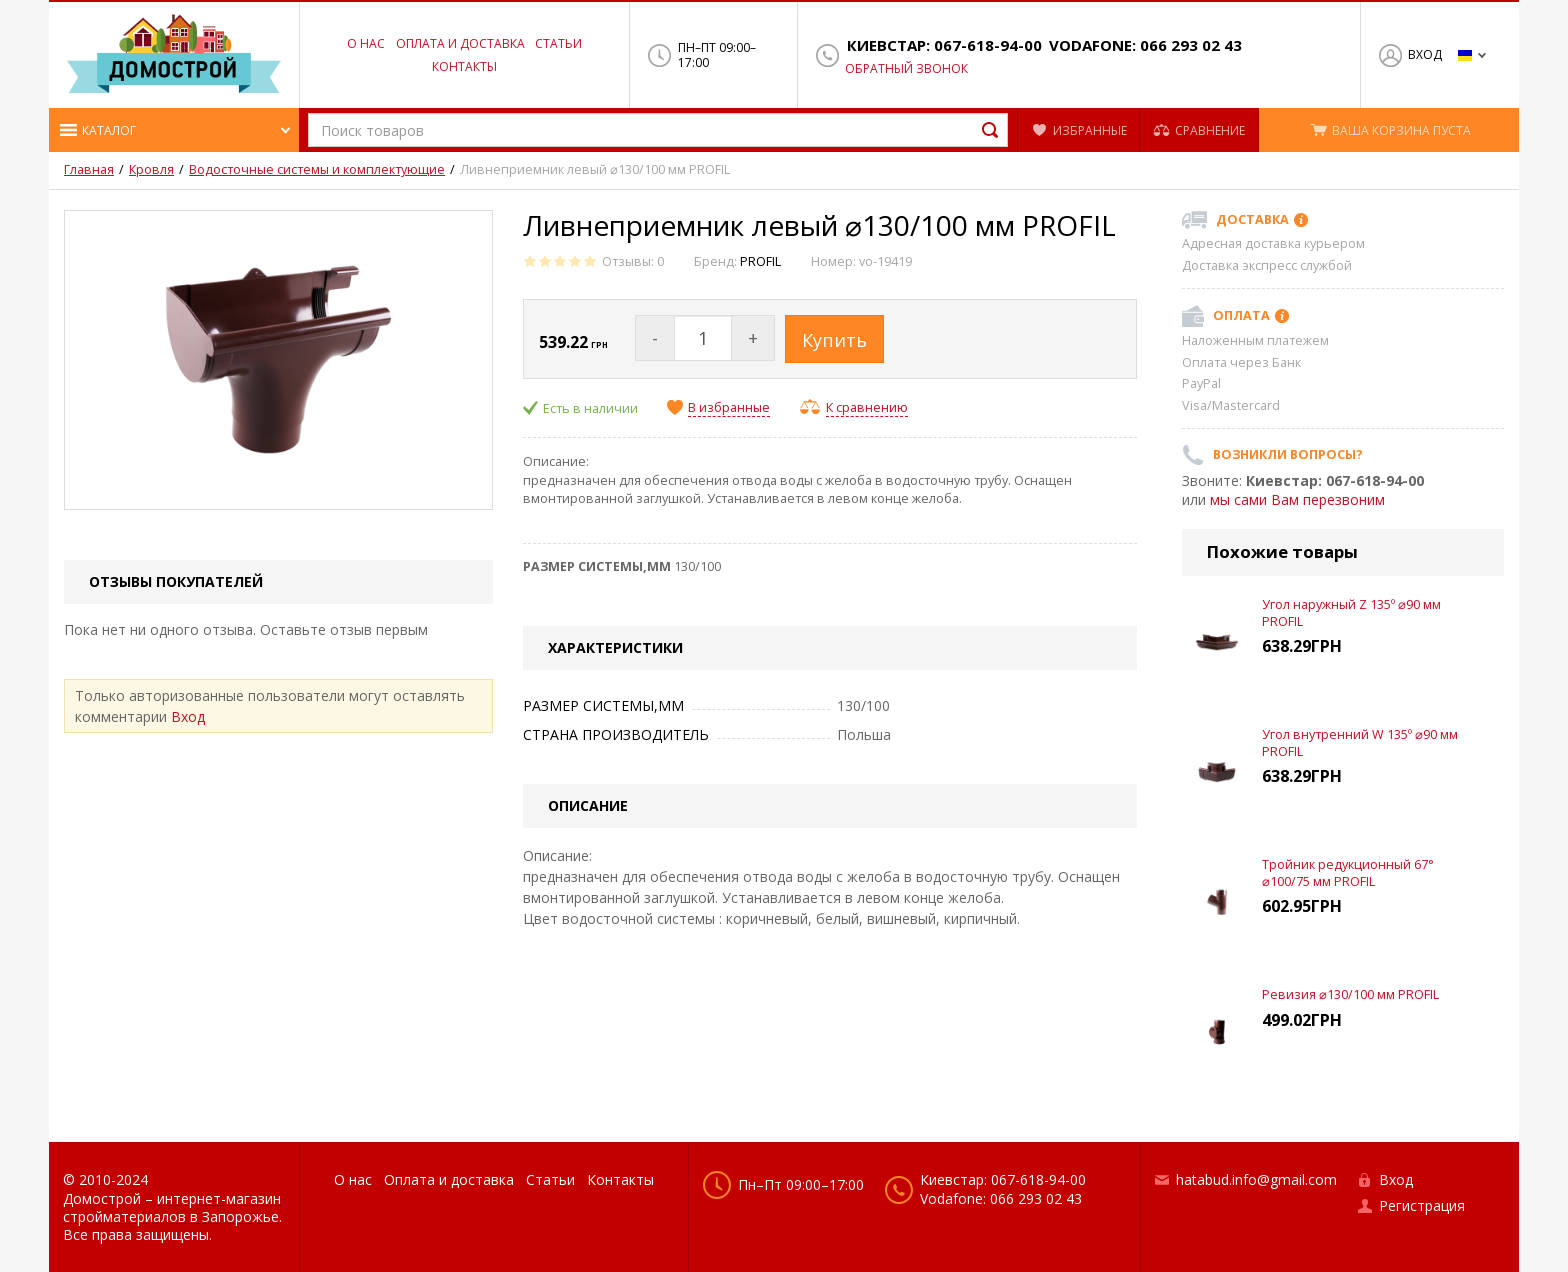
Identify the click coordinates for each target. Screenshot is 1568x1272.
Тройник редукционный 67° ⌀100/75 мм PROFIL (1348, 872)
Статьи (558, 43)
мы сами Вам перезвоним (1297, 499)
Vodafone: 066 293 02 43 (1145, 45)
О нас (366, 43)
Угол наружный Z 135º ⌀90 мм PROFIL (1351, 612)
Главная (89, 170)
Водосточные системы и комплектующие (317, 170)
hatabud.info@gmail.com (1256, 1179)
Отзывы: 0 (633, 261)
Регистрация (1422, 1205)
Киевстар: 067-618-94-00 (944, 45)
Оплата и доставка (460, 43)
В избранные (729, 408)
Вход (1425, 54)
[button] (174, 130)
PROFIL (760, 261)
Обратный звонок (906, 69)
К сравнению (867, 407)
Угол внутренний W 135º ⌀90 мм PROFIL (1360, 742)
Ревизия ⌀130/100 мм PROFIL (1350, 994)
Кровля (151, 170)
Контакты (464, 66)
